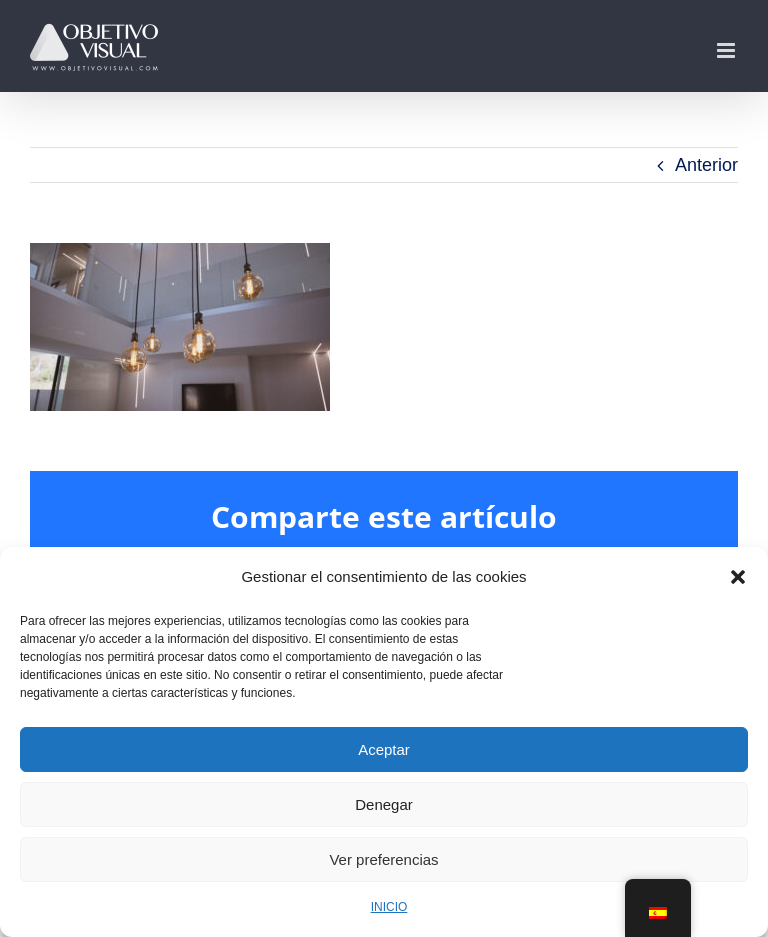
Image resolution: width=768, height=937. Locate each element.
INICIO (389, 907)
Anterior (706, 165)
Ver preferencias (383, 859)
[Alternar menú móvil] (727, 50)
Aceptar (384, 749)
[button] (738, 577)
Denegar (384, 804)
